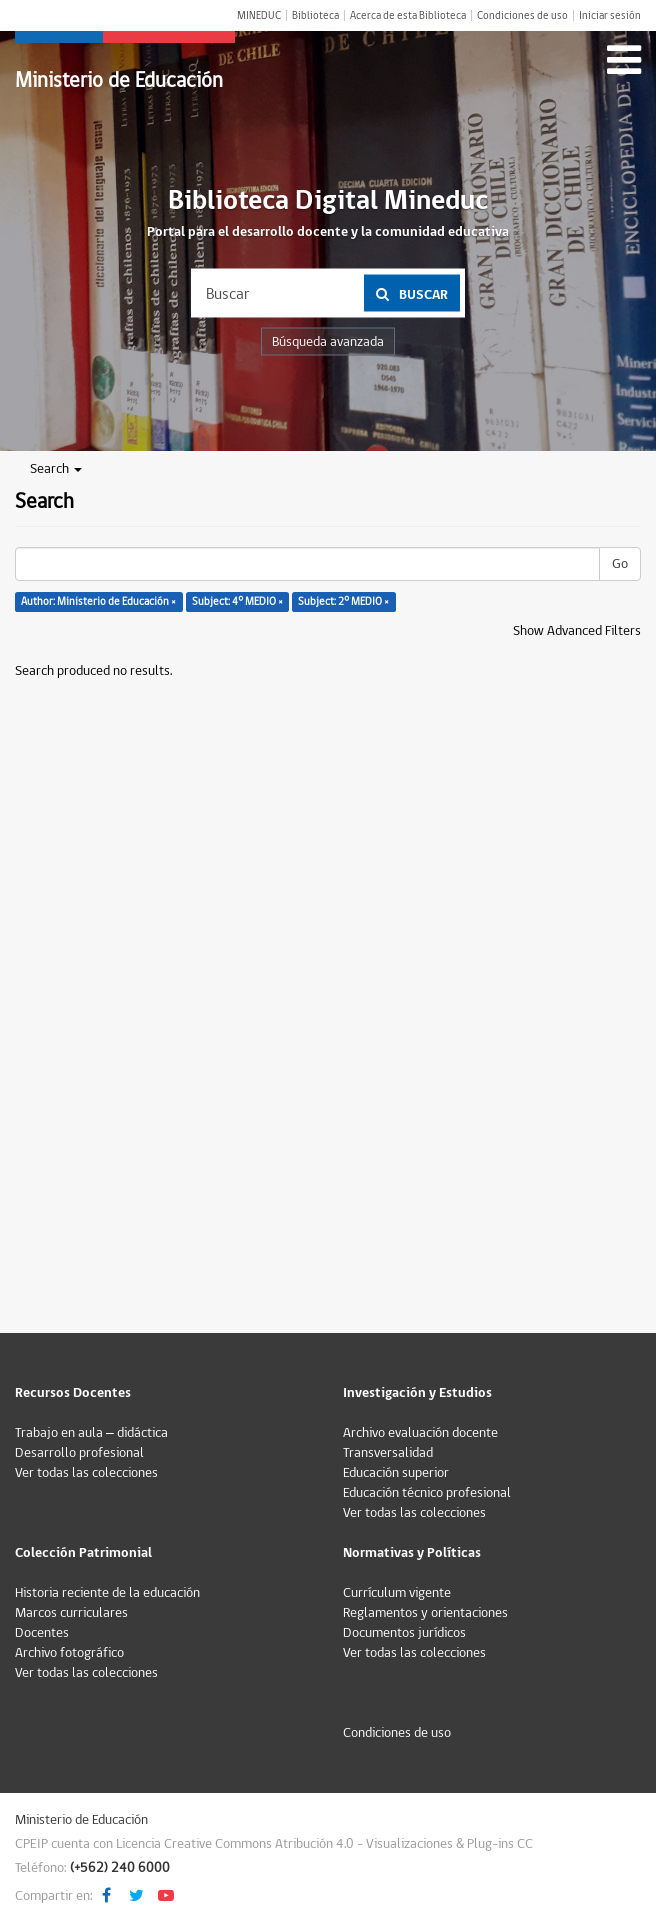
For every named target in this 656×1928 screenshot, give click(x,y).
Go (620, 564)
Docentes (42, 1633)
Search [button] (56, 469)
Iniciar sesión (610, 15)
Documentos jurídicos (404, 1633)
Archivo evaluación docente (420, 1433)
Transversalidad (388, 1453)
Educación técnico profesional (427, 1493)
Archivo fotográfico (69, 1653)
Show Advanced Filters (577, 631)
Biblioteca (315, 15)
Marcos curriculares (71, 1613)
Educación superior (396, 1473)
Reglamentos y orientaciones (425, 1613)
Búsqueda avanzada (328, 342)
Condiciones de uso (522, 15)
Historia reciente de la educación (107, 1593)
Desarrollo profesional (79, 1453)
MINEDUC (259, 15)
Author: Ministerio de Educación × (98, 601)
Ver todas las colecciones (86, 1473)
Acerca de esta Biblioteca (408, 15)
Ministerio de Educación (119, 80)
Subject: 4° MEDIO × (237, 601)
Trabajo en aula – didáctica (91, 1433)
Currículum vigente (397, 1593)
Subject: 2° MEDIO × (343, 601)
